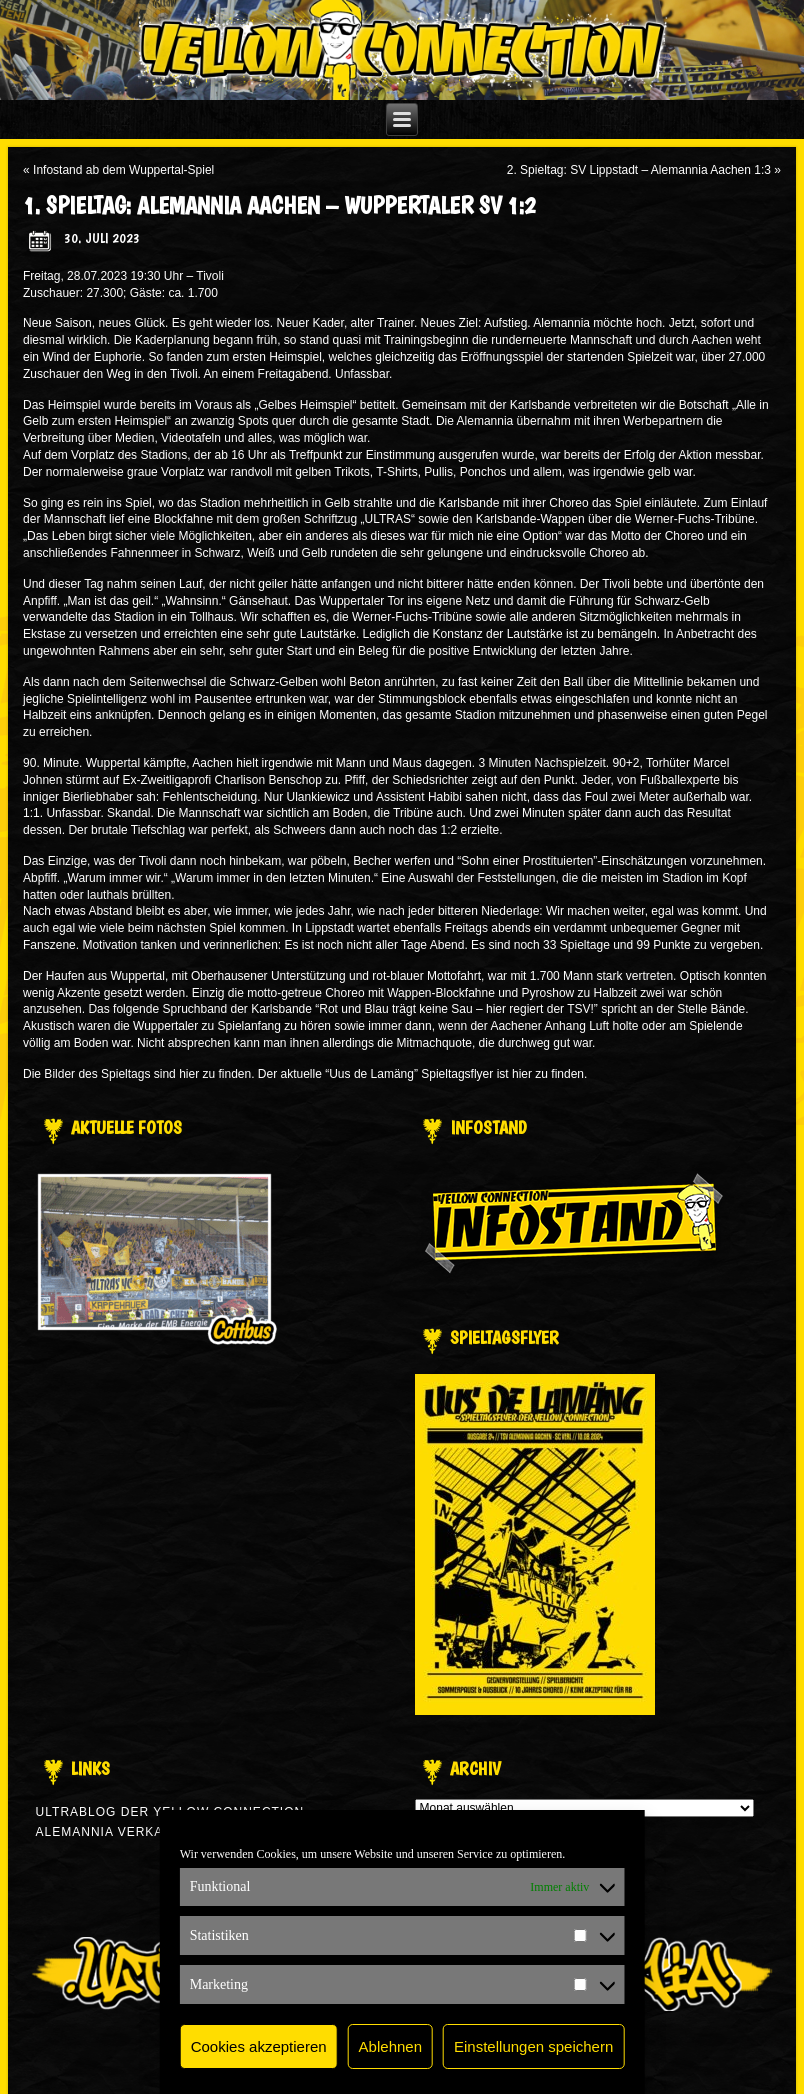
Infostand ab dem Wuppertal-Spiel (123, 170)
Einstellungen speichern (533, 2046)
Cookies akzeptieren (259, 2046)
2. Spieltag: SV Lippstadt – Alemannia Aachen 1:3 (639, 170)
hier (189, 1074)
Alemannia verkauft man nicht (153, 1832)
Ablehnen (390, 2046)
